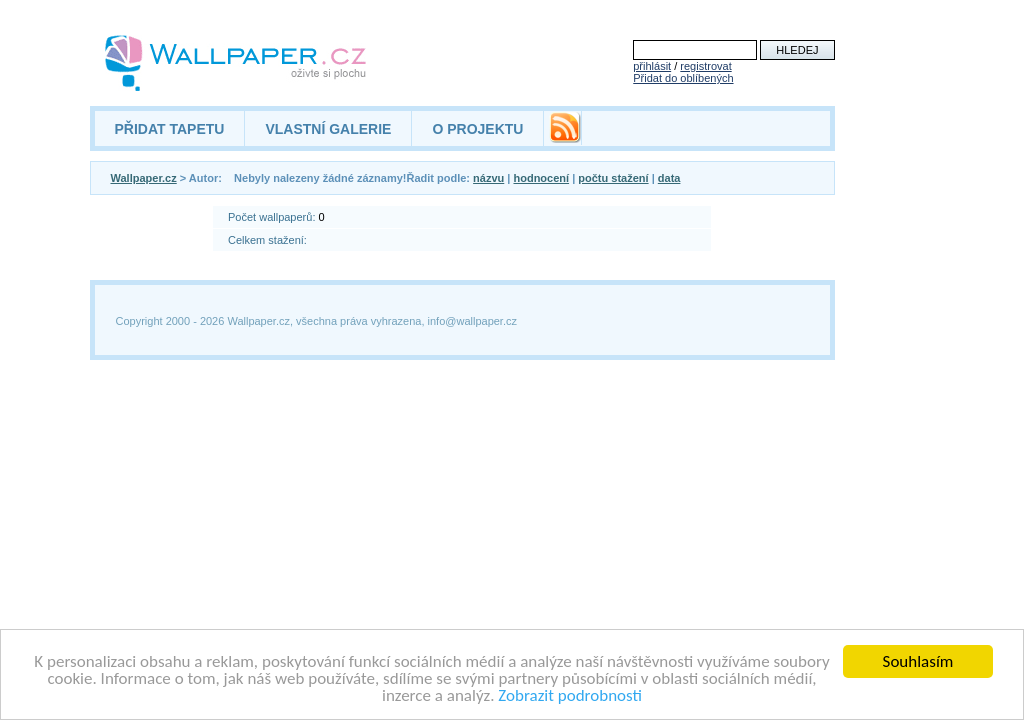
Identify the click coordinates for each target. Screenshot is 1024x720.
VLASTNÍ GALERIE (328, 129)
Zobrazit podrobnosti (570, 696)
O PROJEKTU (477, 129)
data (669, 178)
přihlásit (652, 66)
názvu (488, 178)
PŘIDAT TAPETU (170, 129)
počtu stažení (613, 178)
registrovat (705, 66)
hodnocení (541, 178)
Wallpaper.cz (144, 178)
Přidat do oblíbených (683, 78)
